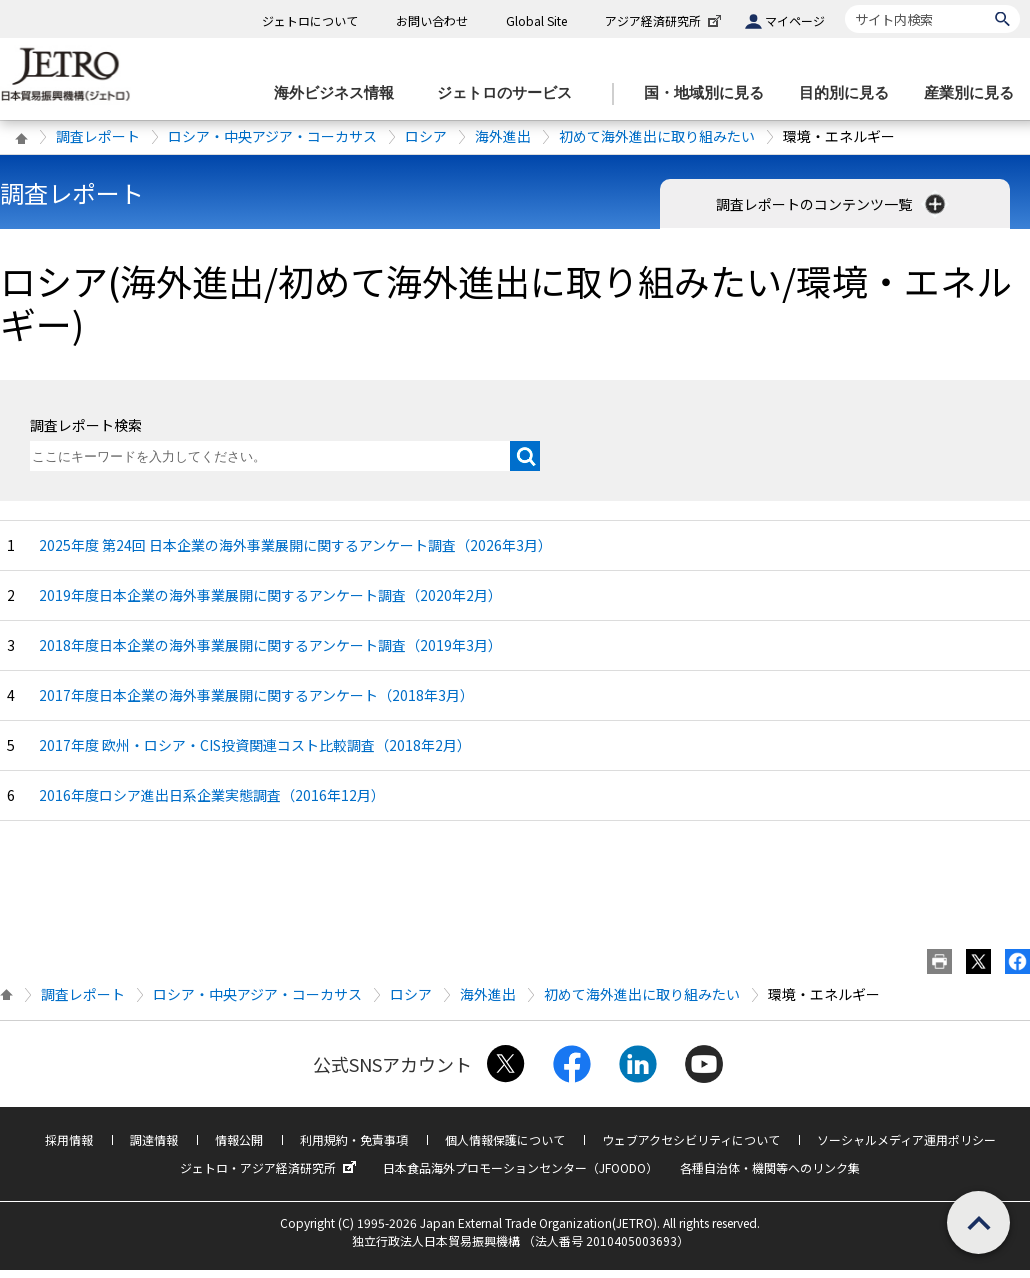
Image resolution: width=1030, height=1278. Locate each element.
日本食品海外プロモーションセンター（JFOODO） (520, 1167)
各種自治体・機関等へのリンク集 (770, 1167)
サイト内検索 (844, 4)
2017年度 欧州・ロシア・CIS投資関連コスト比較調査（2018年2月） (255, 745)
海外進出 (503, 136)
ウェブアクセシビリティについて (691, 1139)
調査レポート (98, 136)
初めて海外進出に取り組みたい (657, 136)
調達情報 (154, 1139)
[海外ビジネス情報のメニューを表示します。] (340, 93)
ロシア (426, 136)
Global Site (536, 20)
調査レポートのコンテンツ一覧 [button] (832, 204)
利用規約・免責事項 (354, 1139)
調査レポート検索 (86, 425)
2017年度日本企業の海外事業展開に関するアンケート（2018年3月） (256, 695)
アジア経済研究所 (665, 20)
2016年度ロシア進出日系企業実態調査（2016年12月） (212, 795)
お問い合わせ (432, 20)
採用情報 (69, 1139)
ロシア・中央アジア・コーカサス (272, 136)
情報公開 (239, 1139)
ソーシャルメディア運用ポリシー (906, 1139)
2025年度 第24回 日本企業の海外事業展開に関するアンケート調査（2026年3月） (295, 545)
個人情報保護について (505, 1139)
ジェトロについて (310, 20)
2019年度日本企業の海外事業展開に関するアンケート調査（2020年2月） (270, 595)
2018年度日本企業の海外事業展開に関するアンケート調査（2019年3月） (270, 645)
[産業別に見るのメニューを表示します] (975, 93)
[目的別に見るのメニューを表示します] (850, 93)
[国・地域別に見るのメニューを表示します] (710, 93)
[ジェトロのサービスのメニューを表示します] (510, 93)
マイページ (795, 20)
